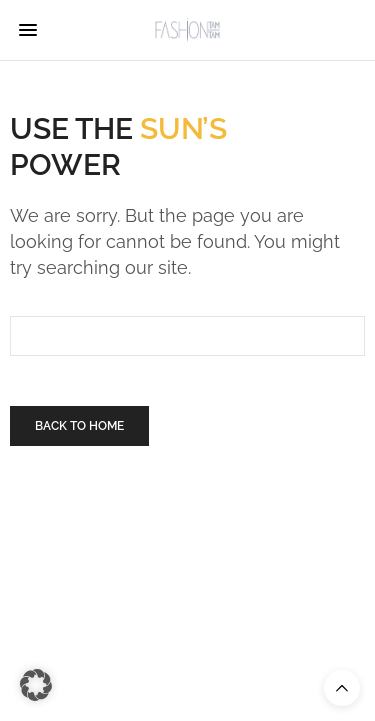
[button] (36, 685)
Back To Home (79, 426)
